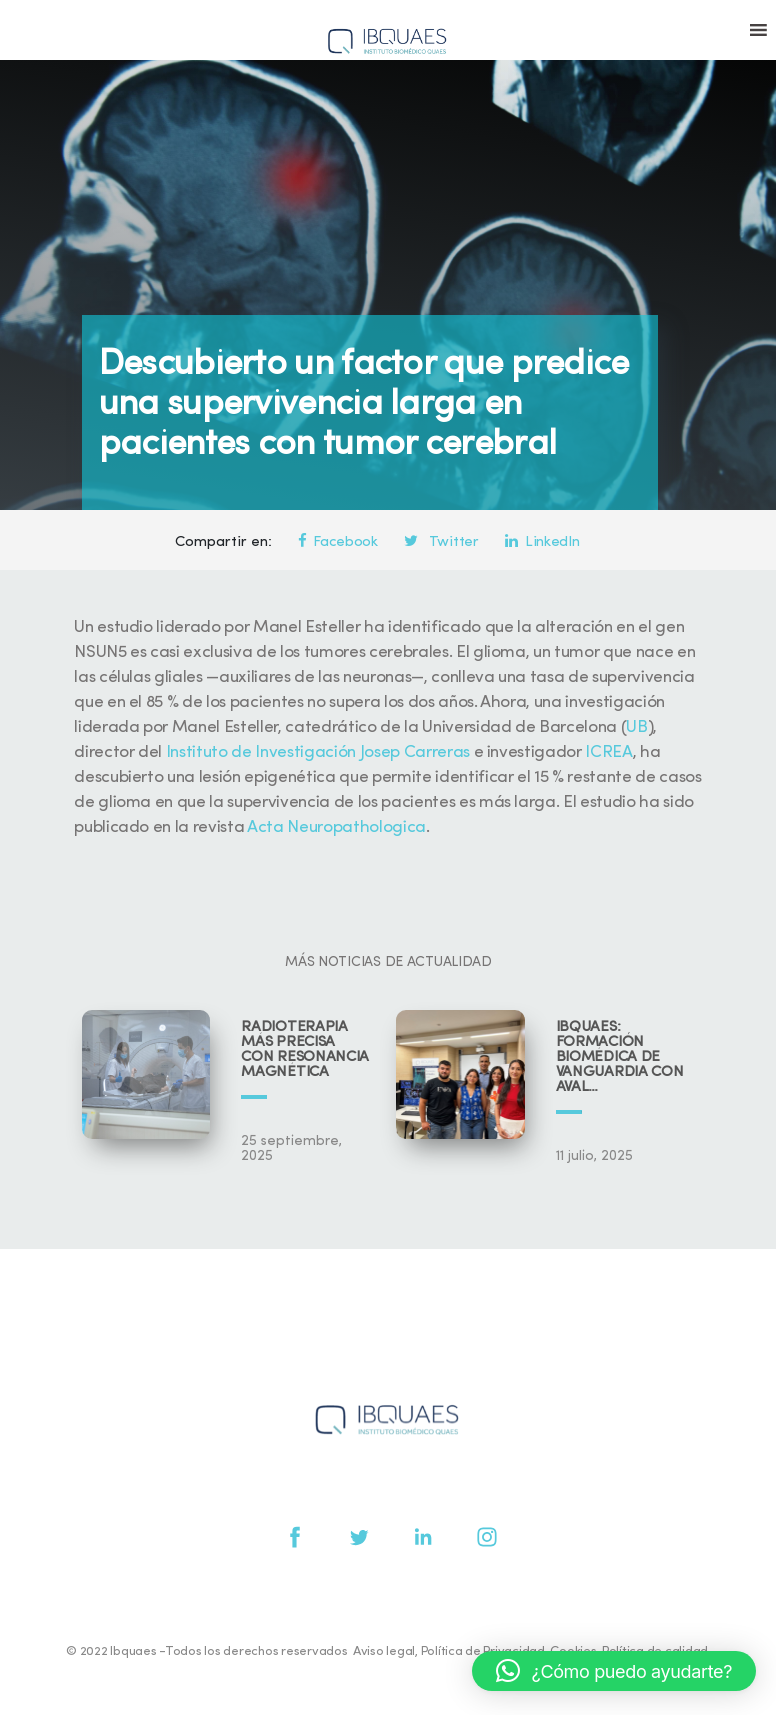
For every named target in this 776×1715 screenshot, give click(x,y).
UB (636, 727)
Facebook (338, 542)
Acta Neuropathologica (336, 827)
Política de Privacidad (483, 1651)
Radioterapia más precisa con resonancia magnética (305, 1050)
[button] (614, 1671)
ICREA (608, 752)
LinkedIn (542, 542)
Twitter (441, 542)
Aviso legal (384, 1651)
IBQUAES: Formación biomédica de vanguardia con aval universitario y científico (620, 1057)
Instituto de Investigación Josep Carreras (318, 752)
